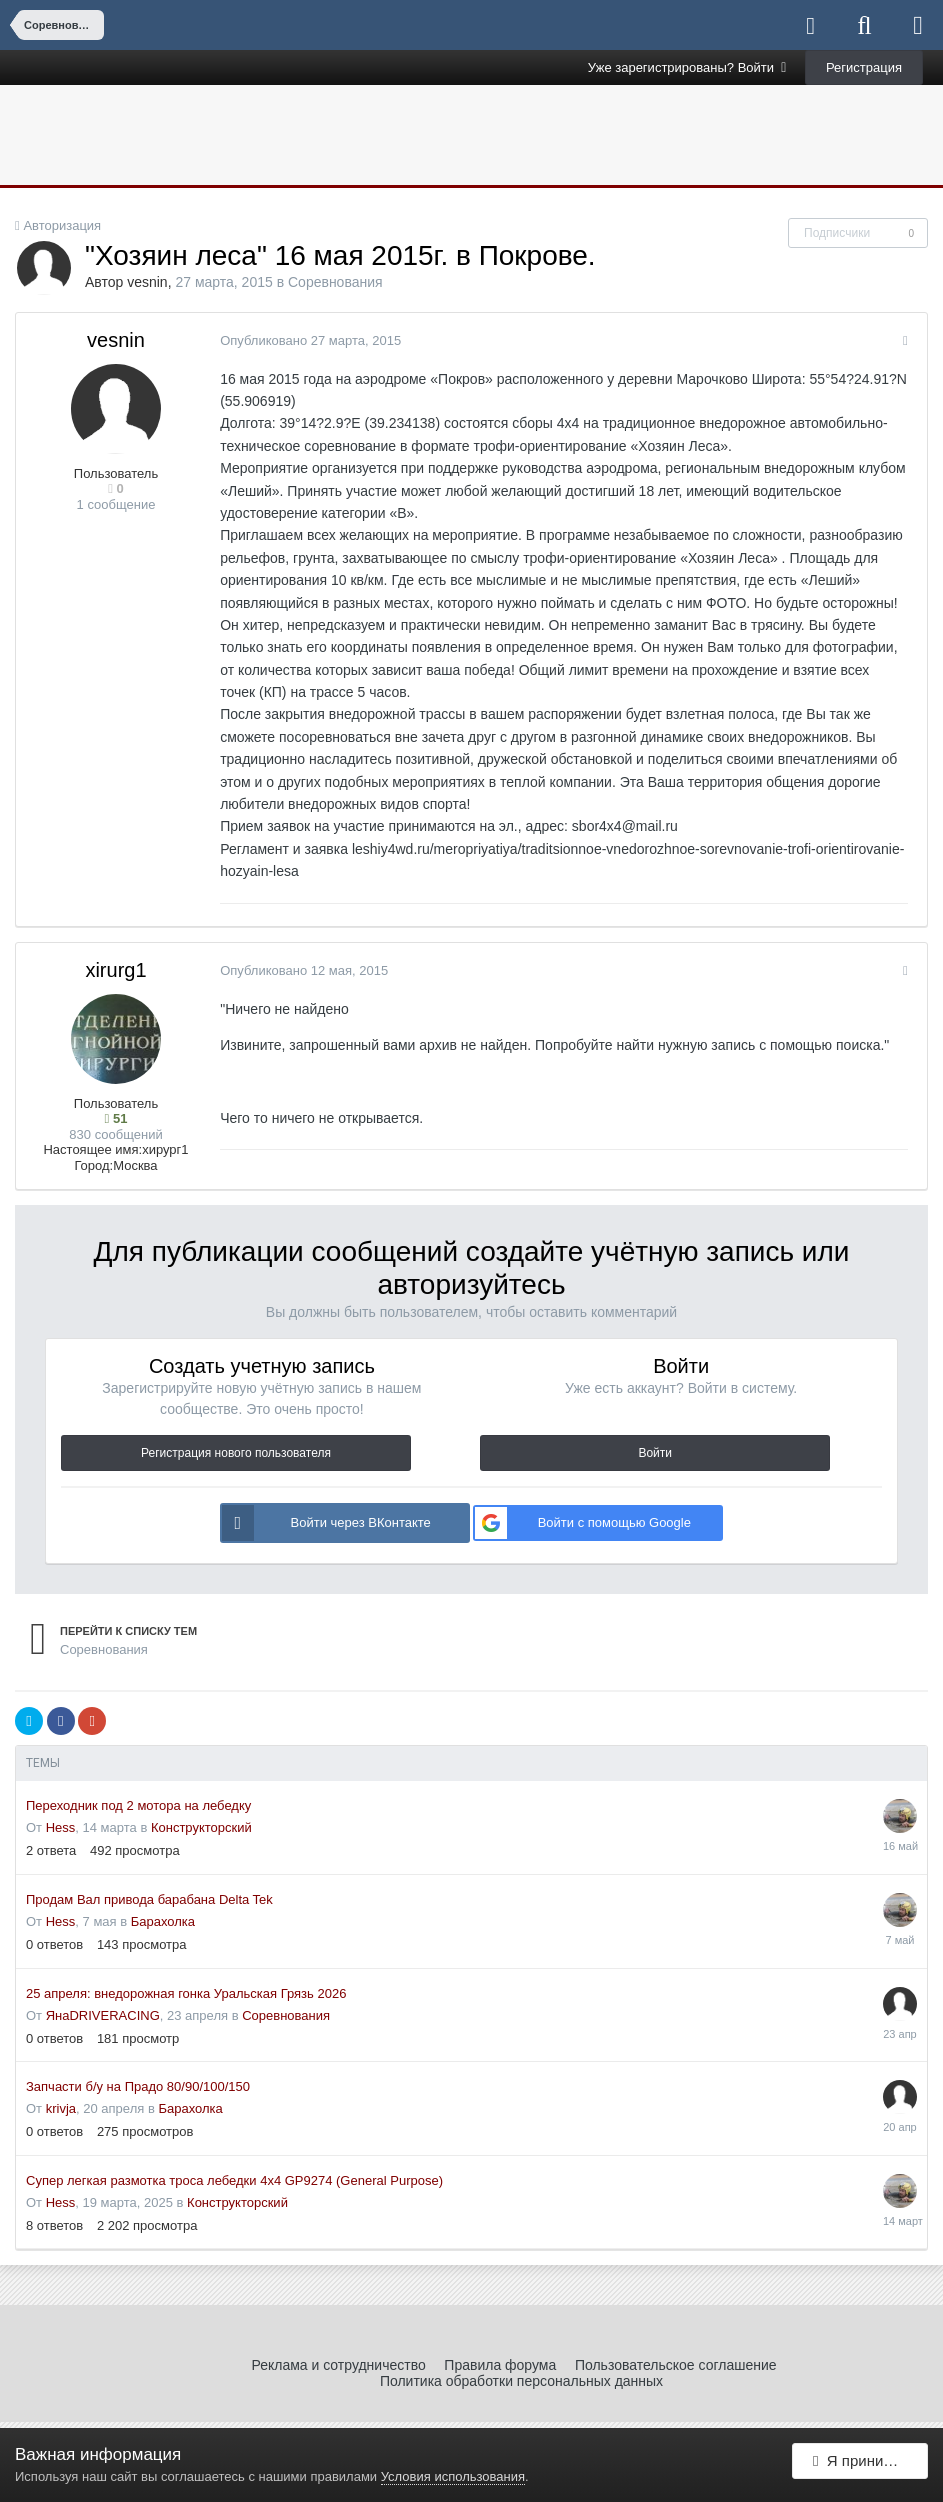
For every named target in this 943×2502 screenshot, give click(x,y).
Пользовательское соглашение (676, 2365)
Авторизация (62, 225)
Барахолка (163, 1921)
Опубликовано (306, 340)
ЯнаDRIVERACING (103, 2015)
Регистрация (864, 67)
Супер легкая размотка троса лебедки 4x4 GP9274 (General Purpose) (234, 2180)
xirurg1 (115, 970)
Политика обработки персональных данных (521, 2381)
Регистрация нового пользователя (236, 1453)
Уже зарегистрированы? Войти (687, 67)
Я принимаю (863, 2464)
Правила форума (500, 2365)
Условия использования (453, 2476)
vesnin (147, 282)
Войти (655, 1453)
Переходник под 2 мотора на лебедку (138, 1805)
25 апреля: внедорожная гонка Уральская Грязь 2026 (186, 1993)
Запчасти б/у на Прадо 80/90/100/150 (138, 2086)
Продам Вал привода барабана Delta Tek (149, 1899)
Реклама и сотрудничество (338, 2365)
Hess (61, 1827)
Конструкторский (201, 1827)
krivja (61, 2108)
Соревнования (335, 282)
